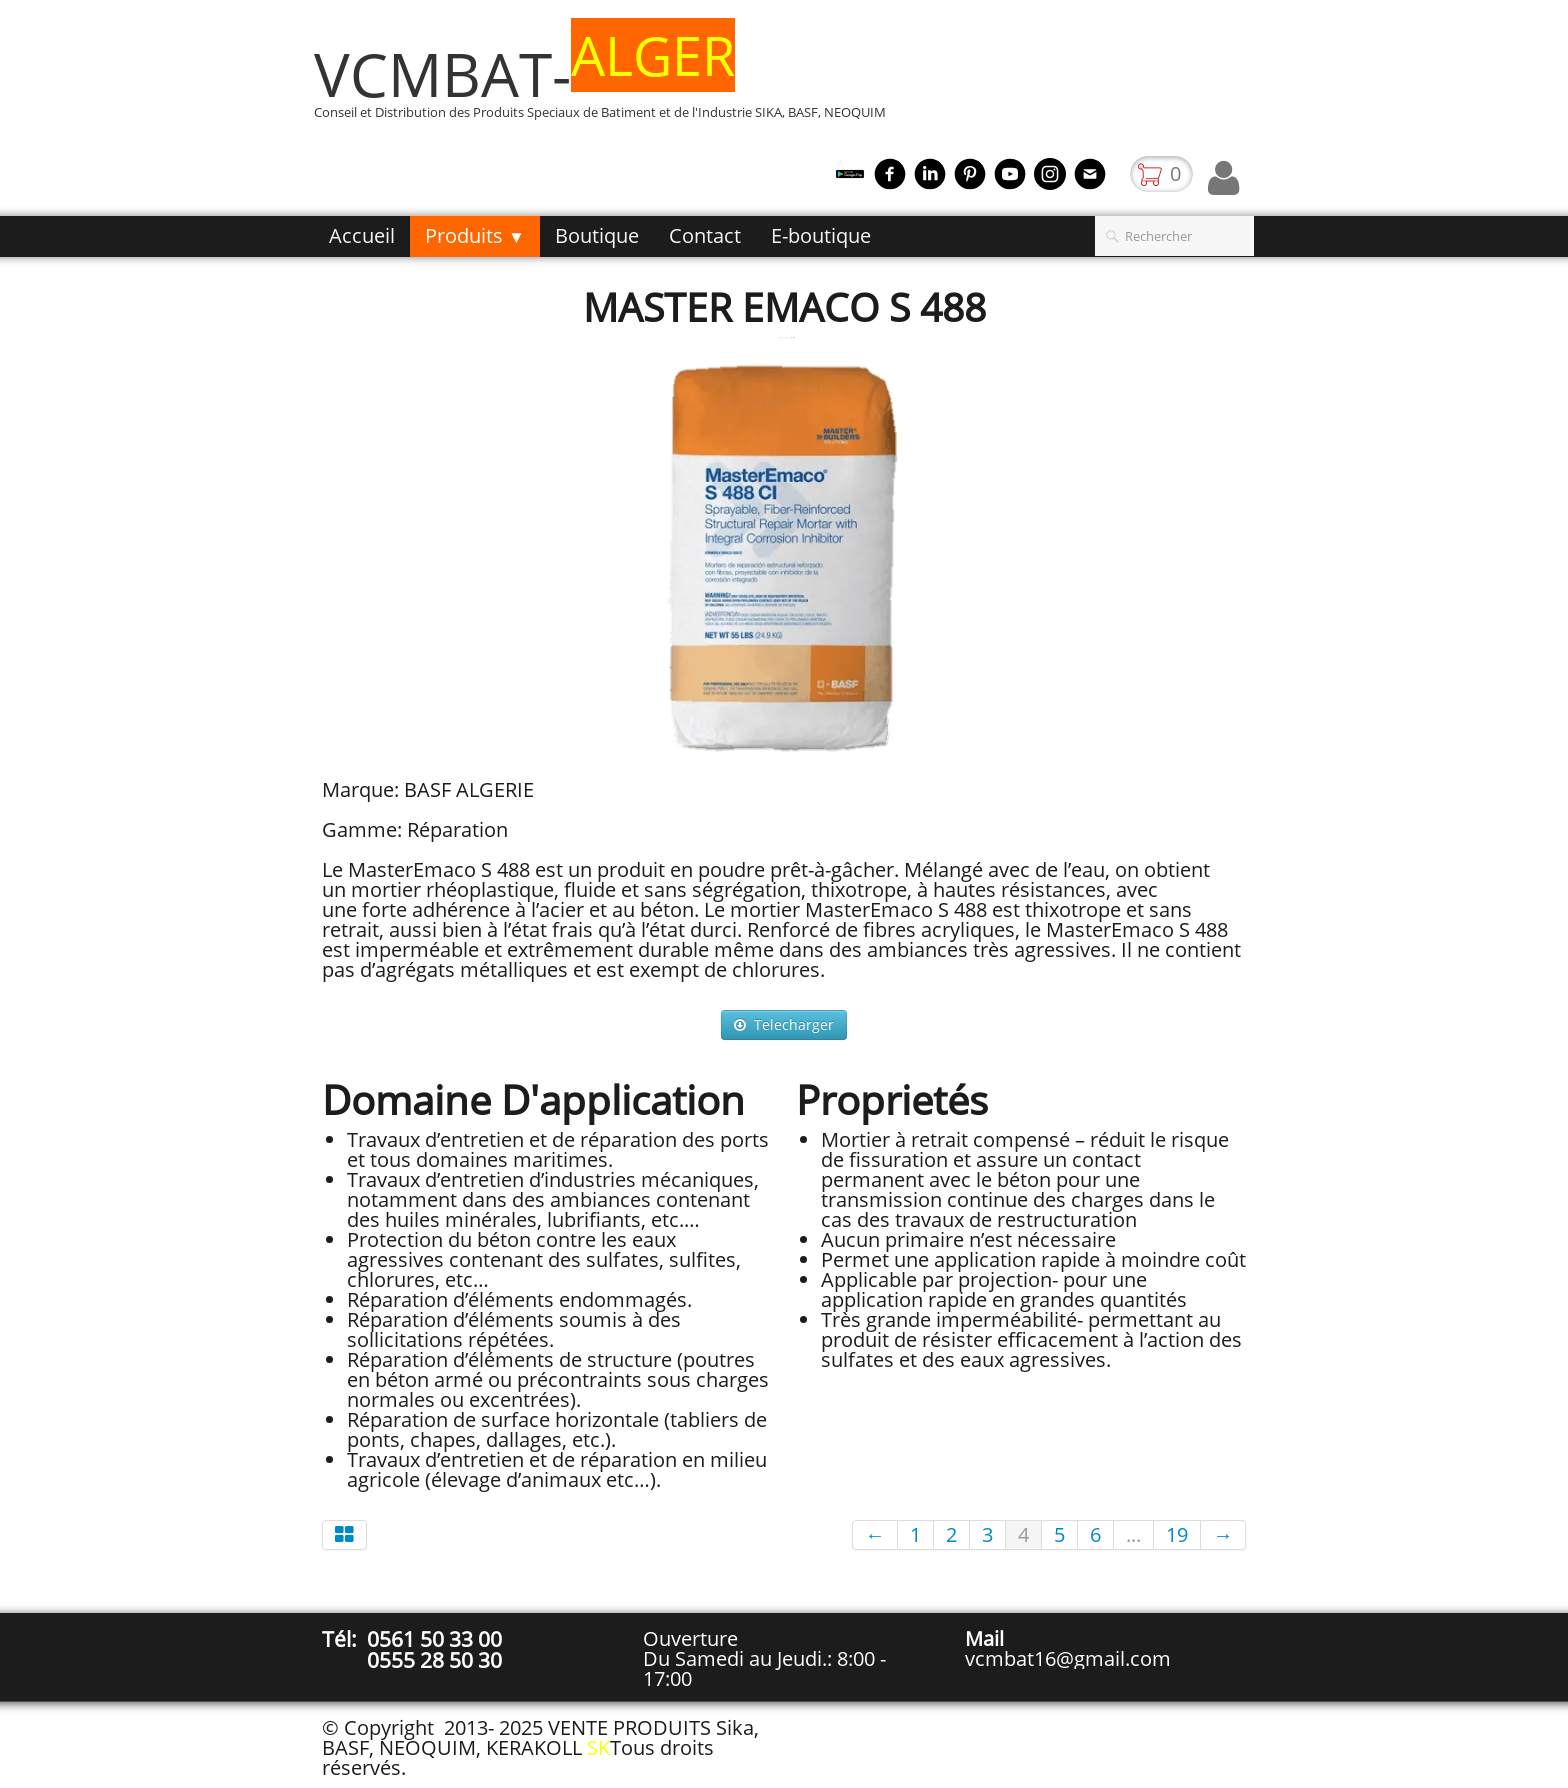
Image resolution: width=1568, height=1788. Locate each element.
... (1133, 1534)
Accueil (362, 235)
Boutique (597, 235)
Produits (475, 235)
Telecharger (784, 1024)
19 (1177, 1534)
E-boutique (821, 235)
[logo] (607, 83)
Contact (705, 235)
